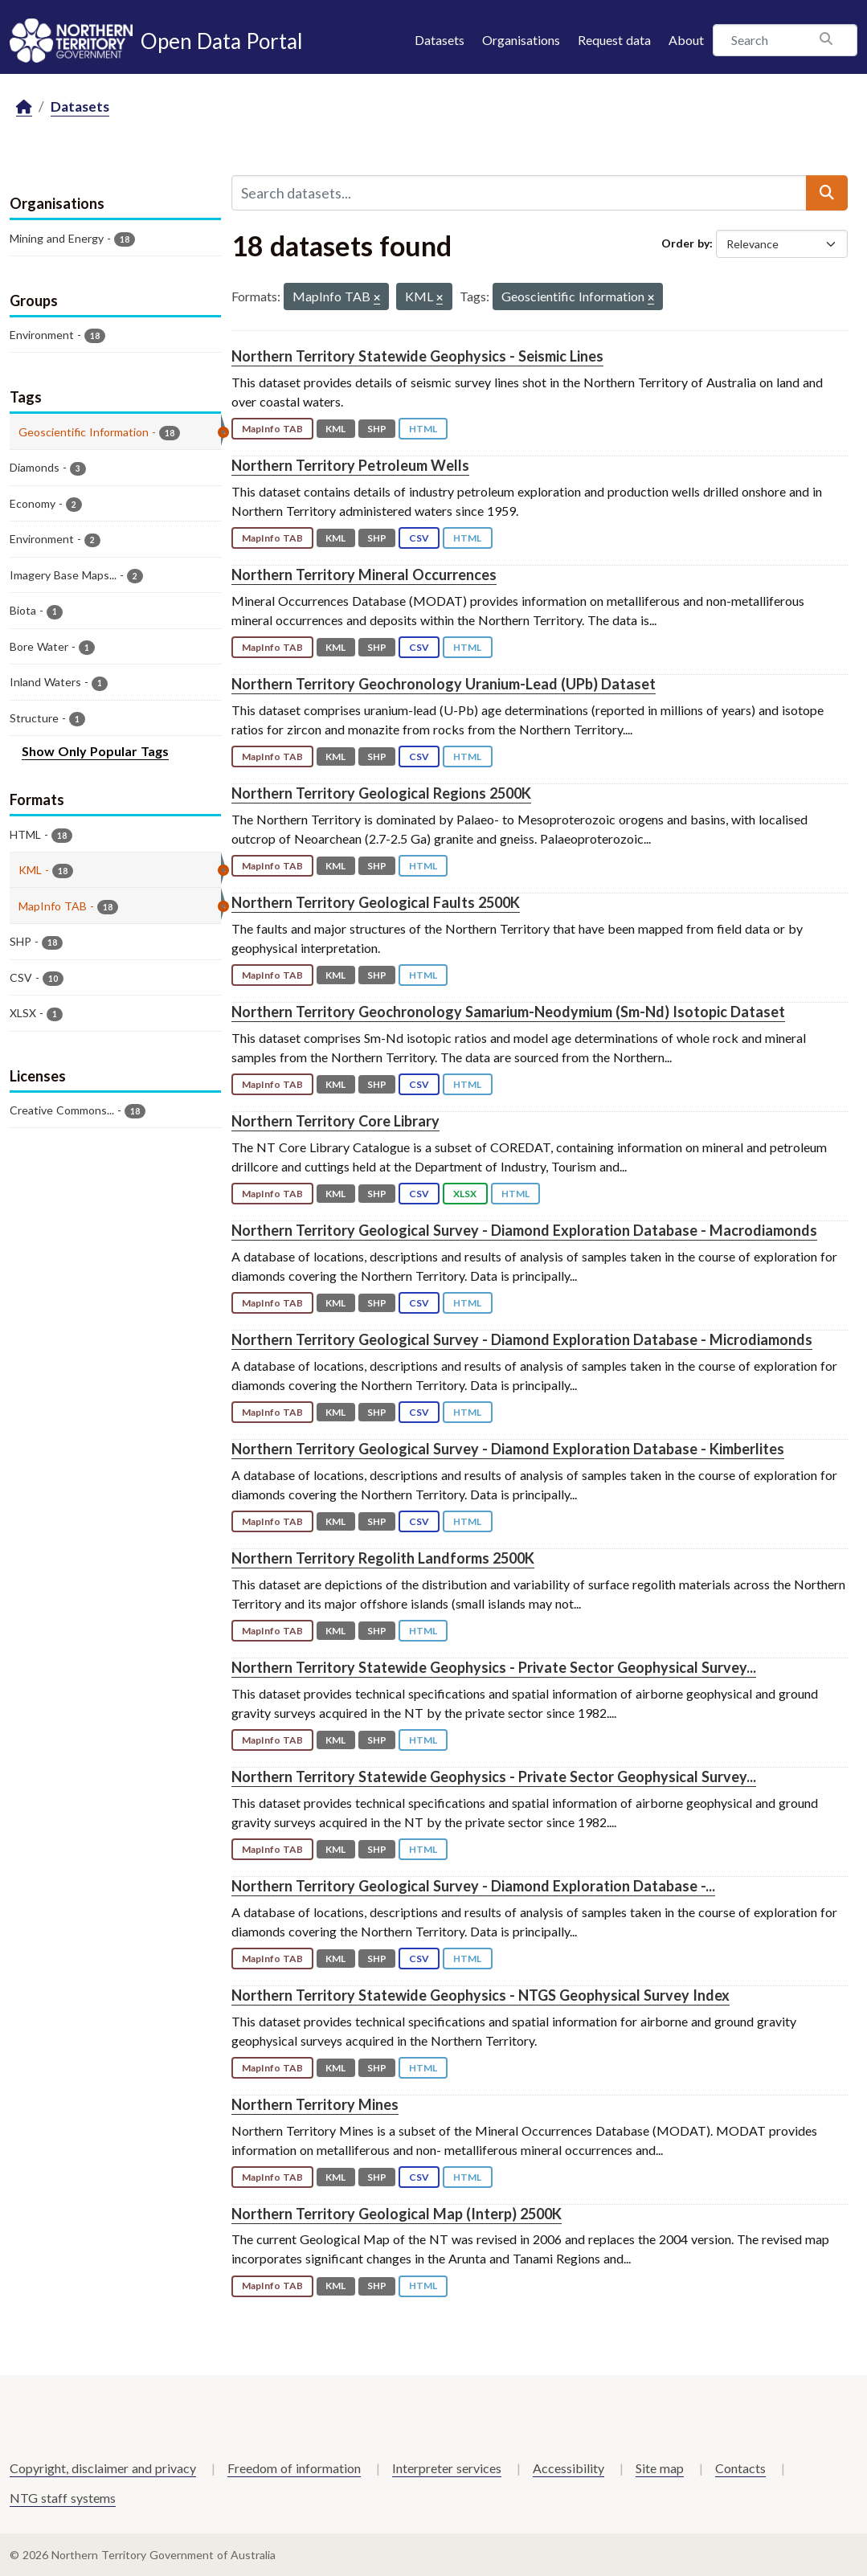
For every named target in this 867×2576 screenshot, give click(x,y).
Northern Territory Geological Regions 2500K (381, 793)
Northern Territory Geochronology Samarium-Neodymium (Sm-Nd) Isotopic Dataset (508, 1011)
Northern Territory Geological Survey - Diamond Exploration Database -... (473, 1886)
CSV (419, 538)
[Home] (24, 107)
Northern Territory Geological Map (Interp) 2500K (396, 2213)
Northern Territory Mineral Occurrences (364, 574)
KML (335, 429)
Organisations (521, 39)
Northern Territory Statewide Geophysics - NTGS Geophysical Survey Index (480, 1995)
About (686, 39)
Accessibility (568, 2468)
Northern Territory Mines (315, 2104)
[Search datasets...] (519, 193)
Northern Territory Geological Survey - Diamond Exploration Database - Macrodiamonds (524, 1230)
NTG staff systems (63, 2497)
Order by (685, 243)
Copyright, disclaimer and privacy (103, 2468)
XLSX (464, 1194)
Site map (660, 2468)
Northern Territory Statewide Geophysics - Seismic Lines (417, 356)
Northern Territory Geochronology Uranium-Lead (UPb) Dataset (443, 684)
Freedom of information (294, 2468)
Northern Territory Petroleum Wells (350, 465)
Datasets (439, 39)
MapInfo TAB (272, 429)
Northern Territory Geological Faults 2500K (375, 902)
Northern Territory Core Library (335, 1121)
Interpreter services (446, 2468)
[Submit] (827, 193)
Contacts (740, 2468)
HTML (423, 429)
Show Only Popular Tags (95, 750)
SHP (376, 429)
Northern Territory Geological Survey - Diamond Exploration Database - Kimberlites (507, 1449)
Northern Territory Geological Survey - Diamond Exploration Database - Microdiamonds (521, 1339)
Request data (614, 39)
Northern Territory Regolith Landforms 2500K (382, 1558)
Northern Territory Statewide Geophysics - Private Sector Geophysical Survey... (493, 1667)
